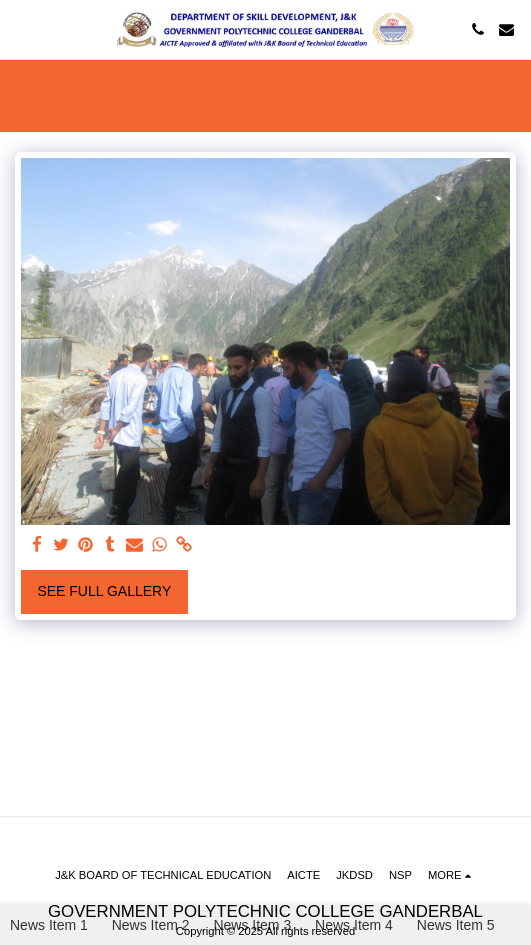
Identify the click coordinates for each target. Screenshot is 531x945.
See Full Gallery (104, 591)
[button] (22, 29)
